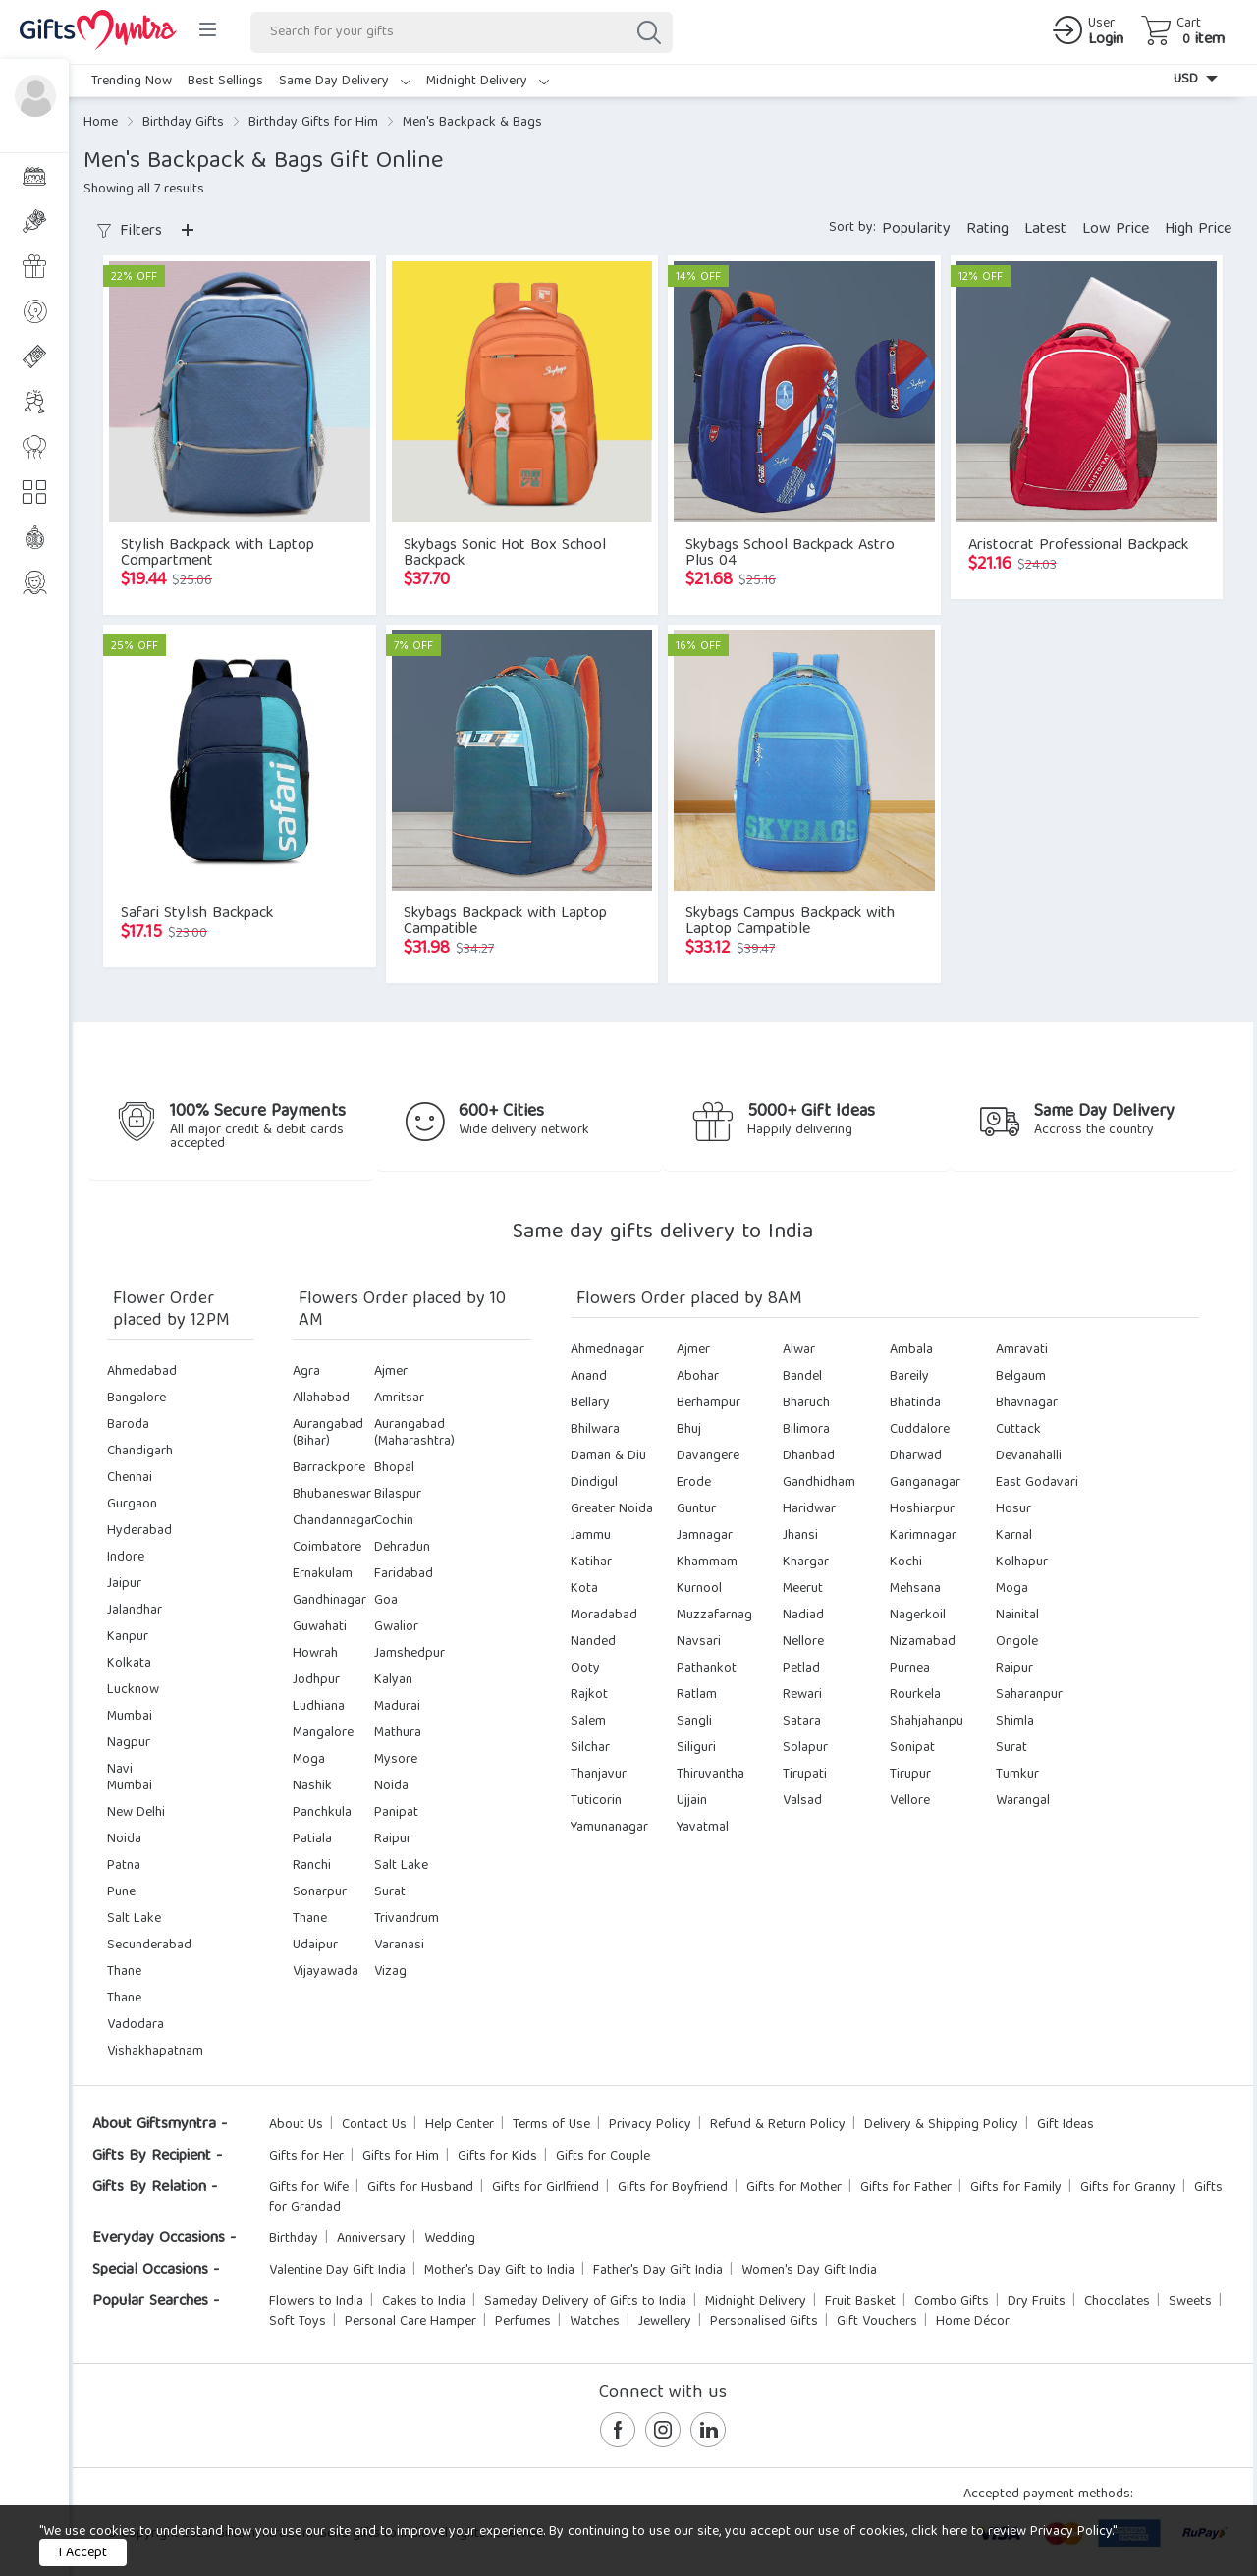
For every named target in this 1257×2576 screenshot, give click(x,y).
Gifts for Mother (794, 2188)
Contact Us (374, 2125)
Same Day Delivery (344, 81)
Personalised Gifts (764, 2321)
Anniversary (371, 2239)
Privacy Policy (650, 2125)
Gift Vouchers (877, 2321)
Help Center (459, 2125)
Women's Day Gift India (809, 2270)
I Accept (83, 2553)
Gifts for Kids (497, 2156)
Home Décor (973, 2321)
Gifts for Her (306, 2156)
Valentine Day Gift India (337, 2270)
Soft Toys (297, 2321)
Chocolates (1117, 2302)
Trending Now (131, 81)
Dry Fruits (1037, 2302)
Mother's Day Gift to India (499, 2270)
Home (100, 123)
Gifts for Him (400, 2156)
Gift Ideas (1065, 2125)
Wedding (449, 2239)
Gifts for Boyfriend (673, 2188)
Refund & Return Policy (778, 2125)
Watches (595, 2321)
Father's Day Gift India (658, 2270)
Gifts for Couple (603, 2156)
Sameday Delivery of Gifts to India (585, 2302)
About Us (296, 2125)
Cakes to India (423, 2302)
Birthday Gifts (183, 123)
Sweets (1190, 2302)
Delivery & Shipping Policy (941, 2125)
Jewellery (664, 2321)
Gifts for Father (906, 2188)
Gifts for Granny (1127, 2188)
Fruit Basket (860, 2302)
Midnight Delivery (487, 81)
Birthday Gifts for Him (313, 123)
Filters (129, 232)
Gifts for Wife (309, 2188)
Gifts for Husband (420, 2188)
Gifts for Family (1016, 2188)
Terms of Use (551, 2125)
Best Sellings (225, 81)
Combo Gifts (951, 2302)
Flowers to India (316, 2302)
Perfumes (523, 2321)
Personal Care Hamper (410, 2321)
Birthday (293, 2239)
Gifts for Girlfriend (545, 2188)
